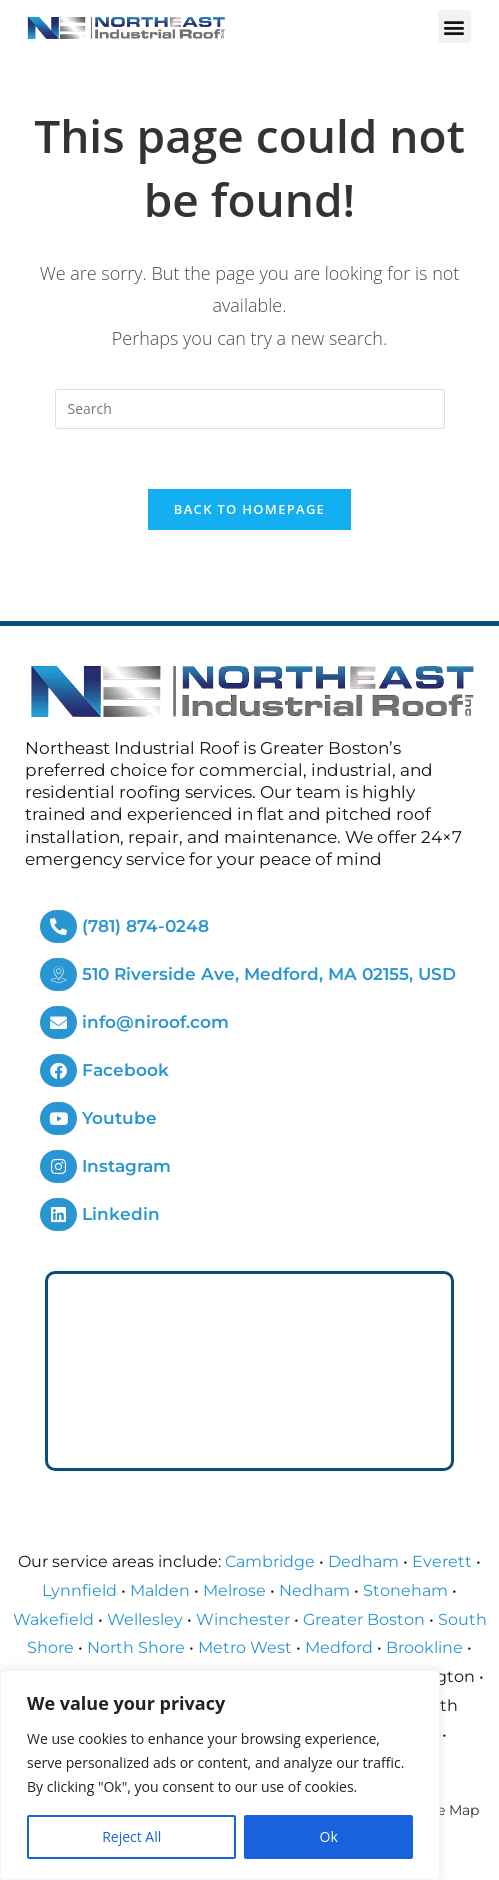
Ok (329, 1836)
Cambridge (270, 1562)
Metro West (245, 1648)
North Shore (136, 1648)
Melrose (234, 1591)
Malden (160, 1591)
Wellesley (145, 1619)
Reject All (131, 1836)
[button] (454, 26)
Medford (339, 1648)
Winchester (243, 1619)
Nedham (314, 1591)
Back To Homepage (249, 510)
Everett (442, 1562)
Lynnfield (79, 1591)
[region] (220, 1775)
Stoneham (405, 1591)
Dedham (363, 1562)
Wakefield (53, 1619)
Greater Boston (364, 1619)
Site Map (448, 1811)
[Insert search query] (250, 409)
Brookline (424, 1648)
